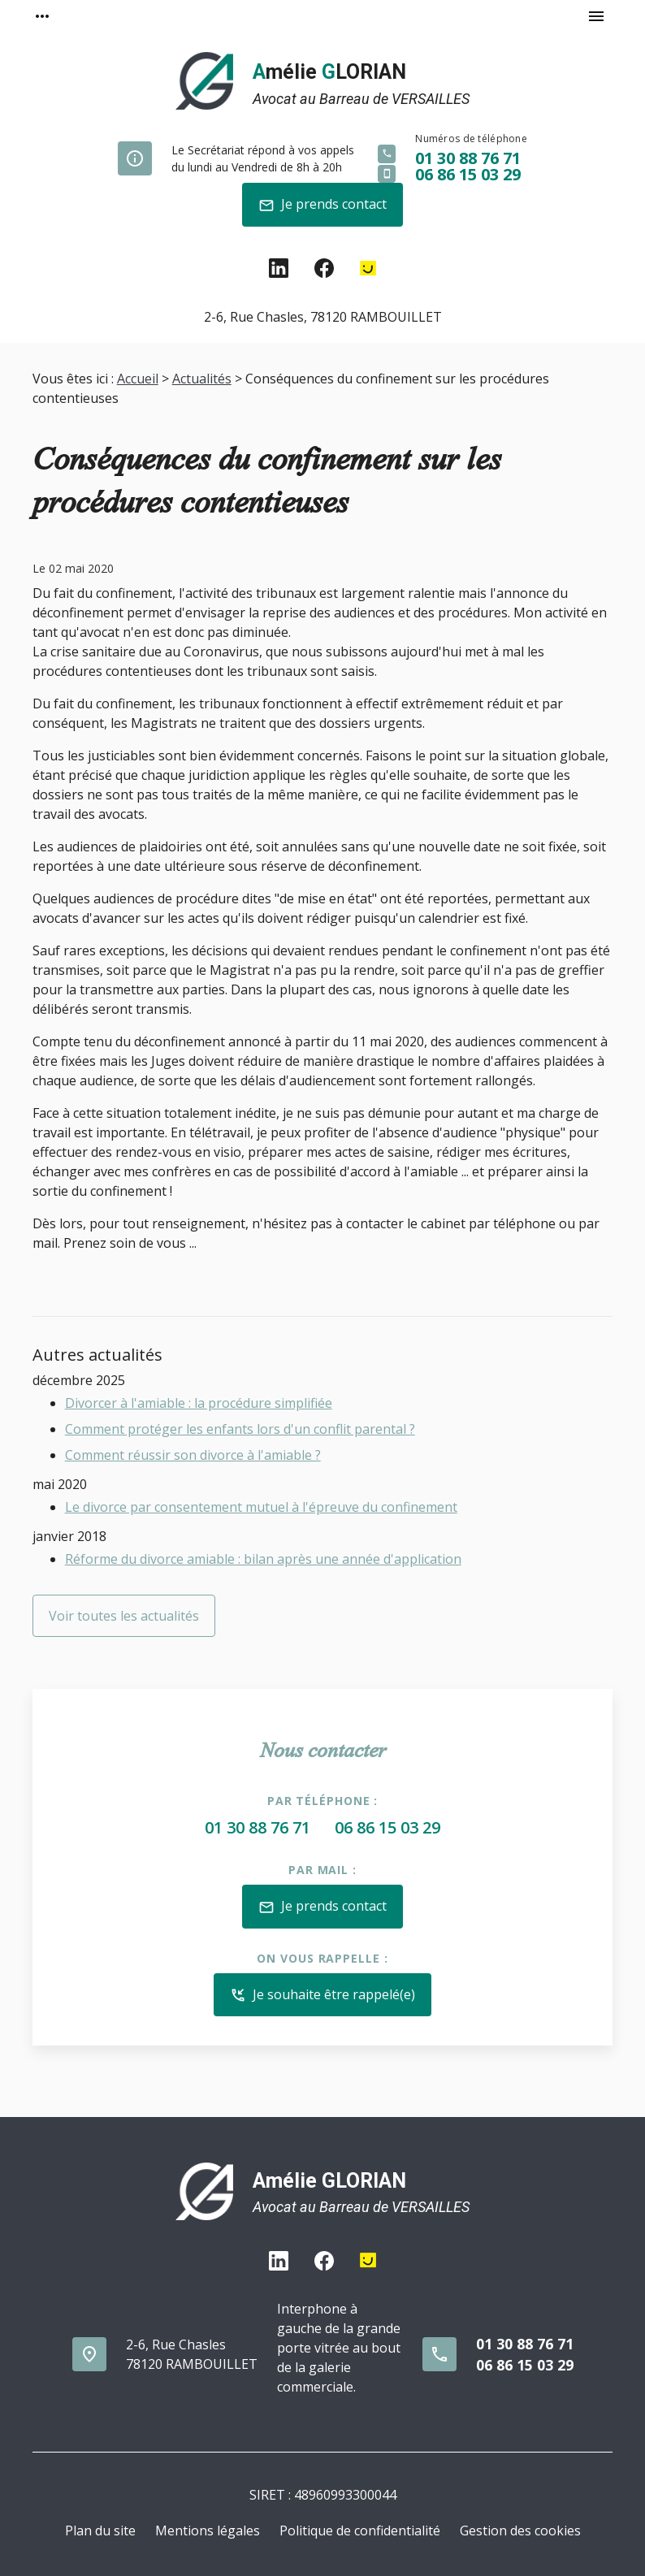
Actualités (202, 378)
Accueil (137, 378)
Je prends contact (322, 205)
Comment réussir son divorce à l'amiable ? (193, 1455)
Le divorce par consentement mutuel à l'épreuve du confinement (261, 1507)
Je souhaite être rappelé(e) (322, 1995)
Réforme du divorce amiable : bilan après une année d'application (263, 1559)
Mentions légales (207, 2530)
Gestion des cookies (520, 2530)
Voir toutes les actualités (124, 1616)
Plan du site (100, 2530)
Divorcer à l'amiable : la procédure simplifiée (198, 1403)
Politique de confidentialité (359, 2530)
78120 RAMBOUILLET (323, 317)
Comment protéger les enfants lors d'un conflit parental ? (240, 1429)
